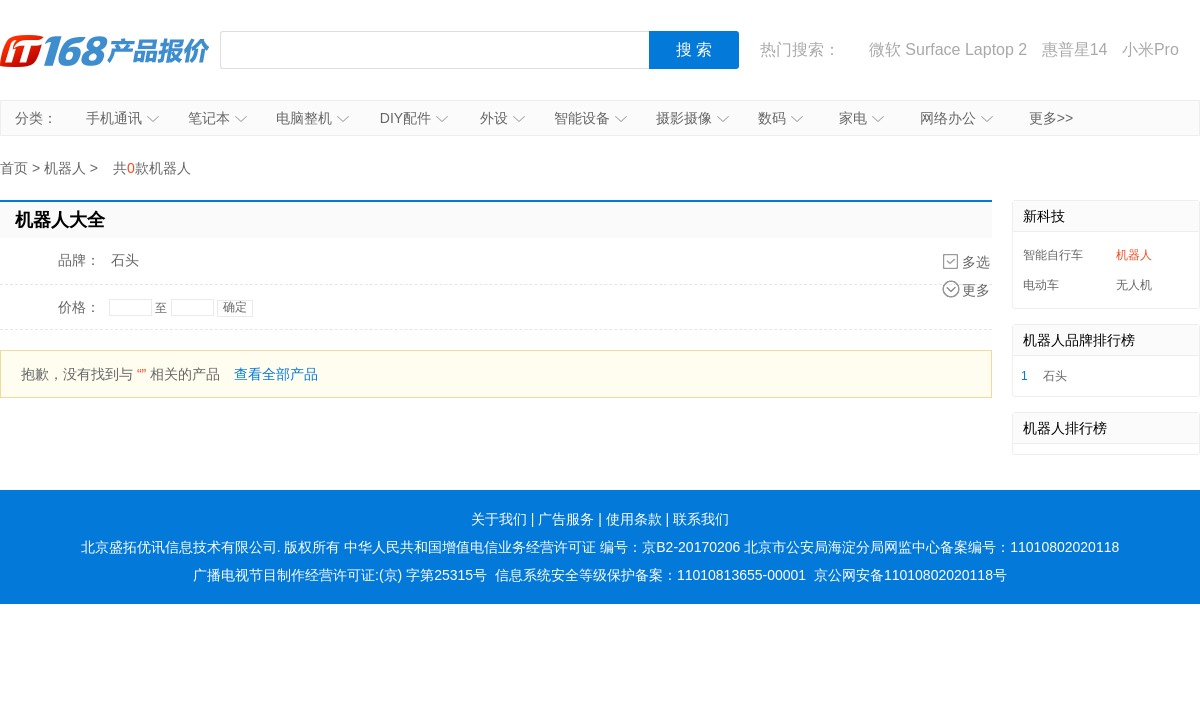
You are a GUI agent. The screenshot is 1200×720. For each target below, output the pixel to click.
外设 (502, 118)
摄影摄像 (692, 118)
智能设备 (590, 118)
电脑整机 (312, 118)
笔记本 (217, 118)
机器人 (65, 168)
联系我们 (701, 519)
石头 (125, 260)
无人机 (1134, 285)
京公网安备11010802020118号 (910, 575)
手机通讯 (122, 118)
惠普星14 (1075, 49)
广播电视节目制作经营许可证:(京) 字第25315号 (340, 575)
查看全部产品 (276, 374)
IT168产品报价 (105, 50)
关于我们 (499, 519)
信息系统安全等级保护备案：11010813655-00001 (650, 575)
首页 (14, 168)
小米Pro (1150, 49)
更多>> (1051, 118)
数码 (780, 118)
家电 (861, 118)
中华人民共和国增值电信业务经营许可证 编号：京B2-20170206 (542, 547)
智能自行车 (1053, 255)
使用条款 (634, 519)
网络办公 (956, 118)
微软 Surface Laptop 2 (948, 49)
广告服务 (566, 519)
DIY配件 (414, 118)
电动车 (1041, 285)
